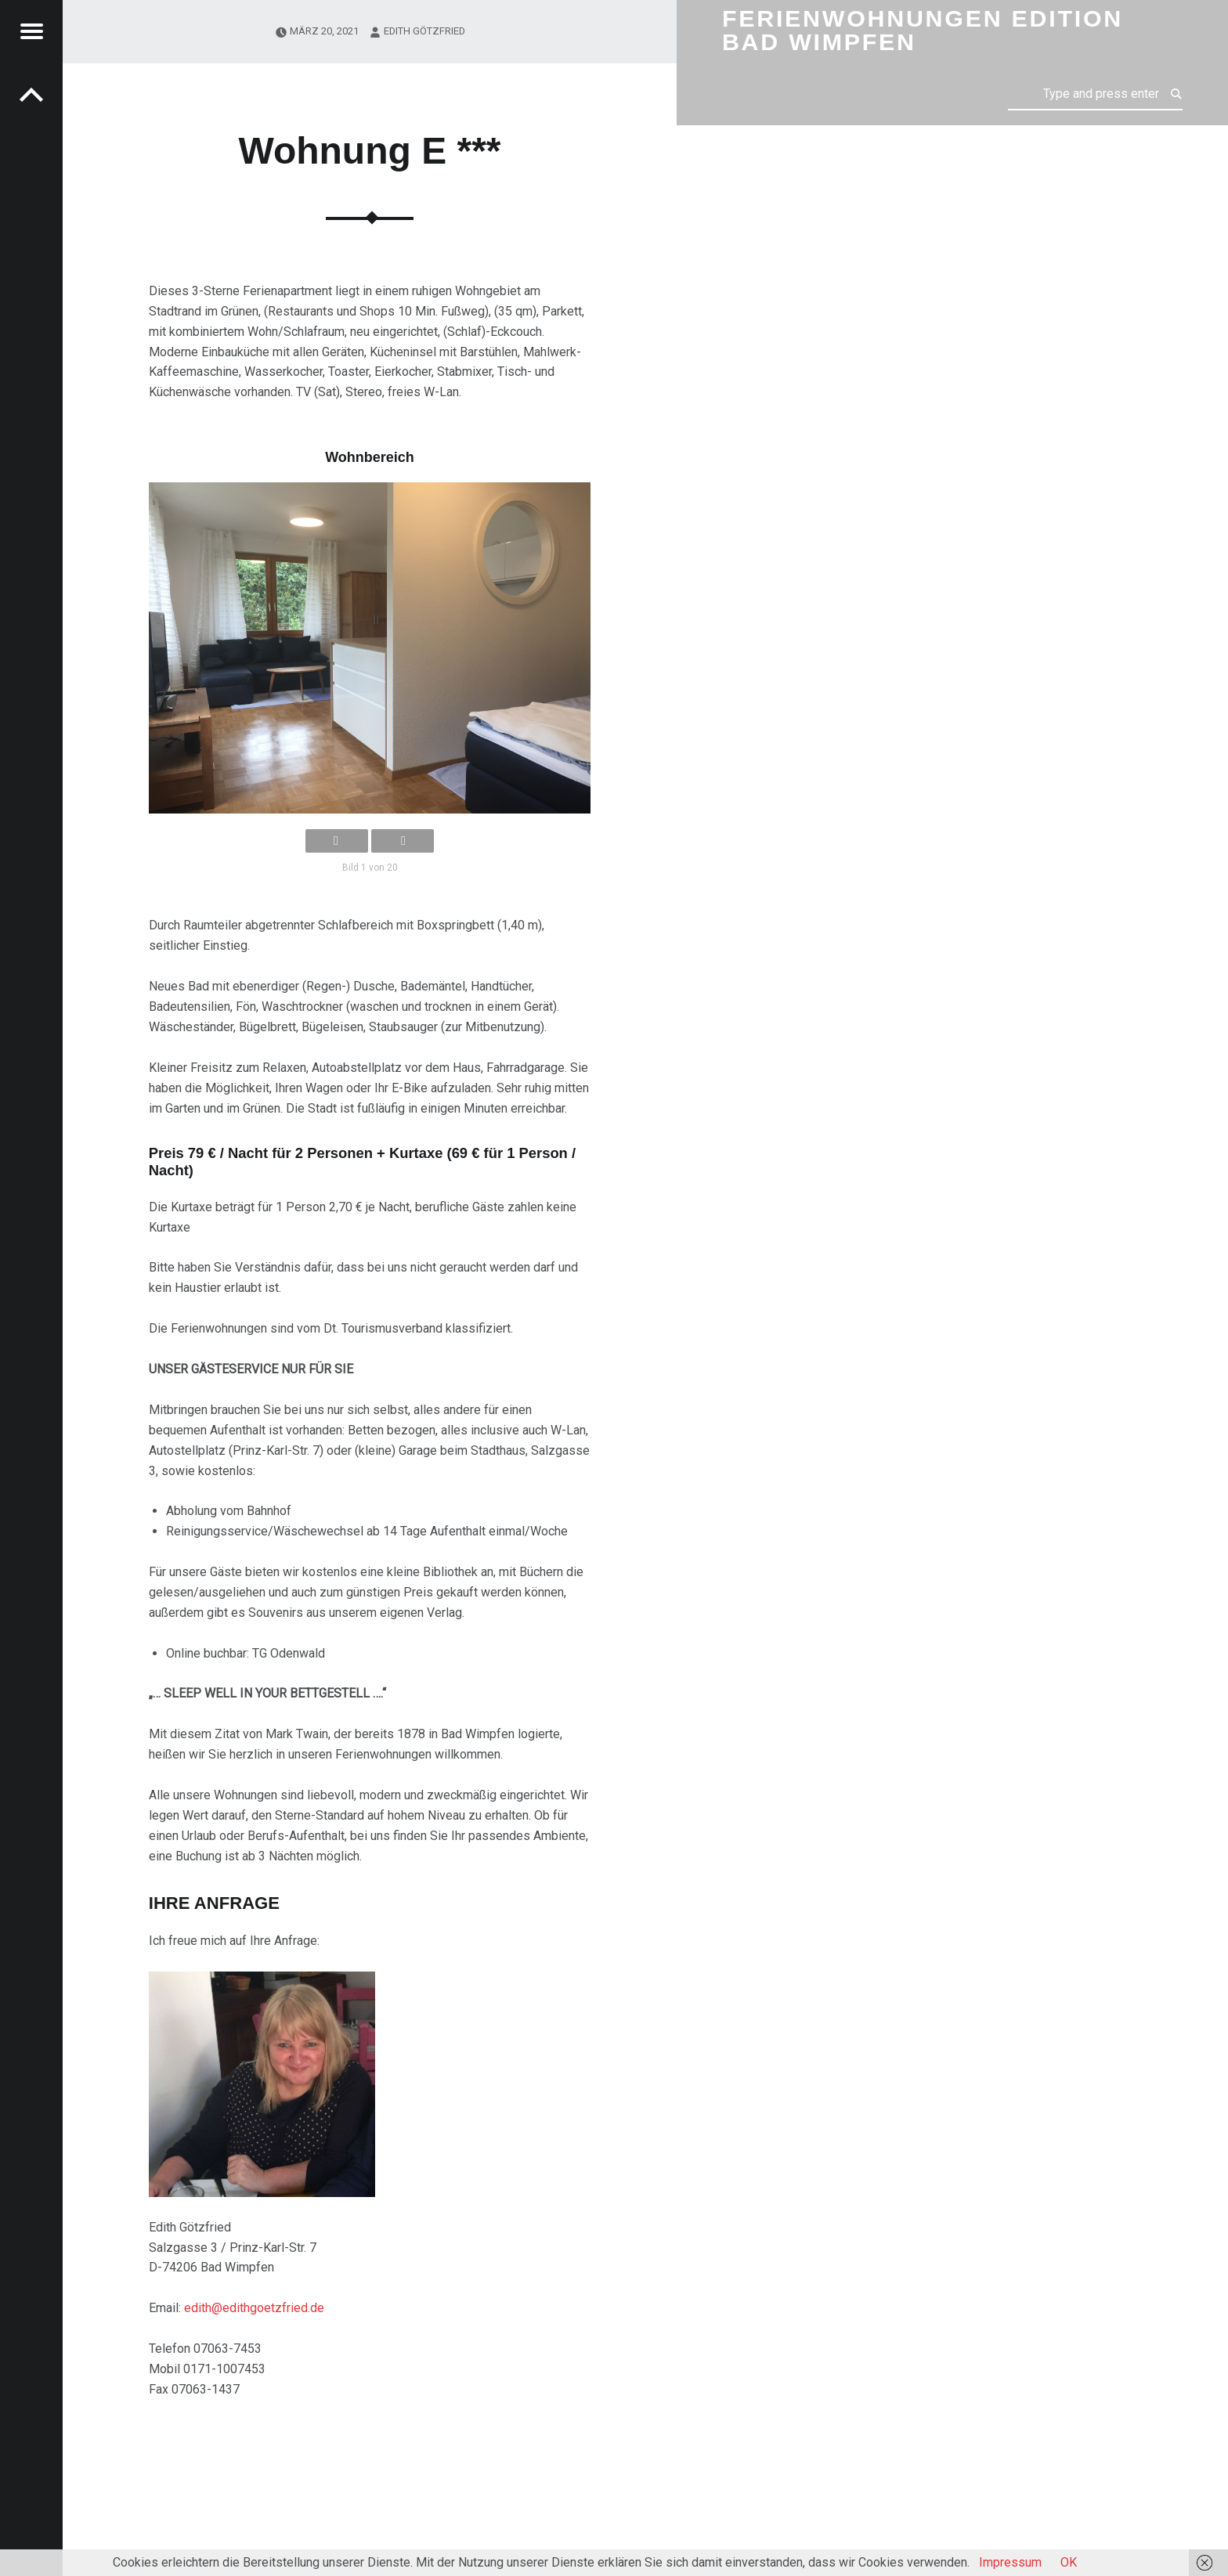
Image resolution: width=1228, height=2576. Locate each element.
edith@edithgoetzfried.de (254, 2307)
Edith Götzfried (424, 31)
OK (1068, 2562)
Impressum (1010, 2562)
